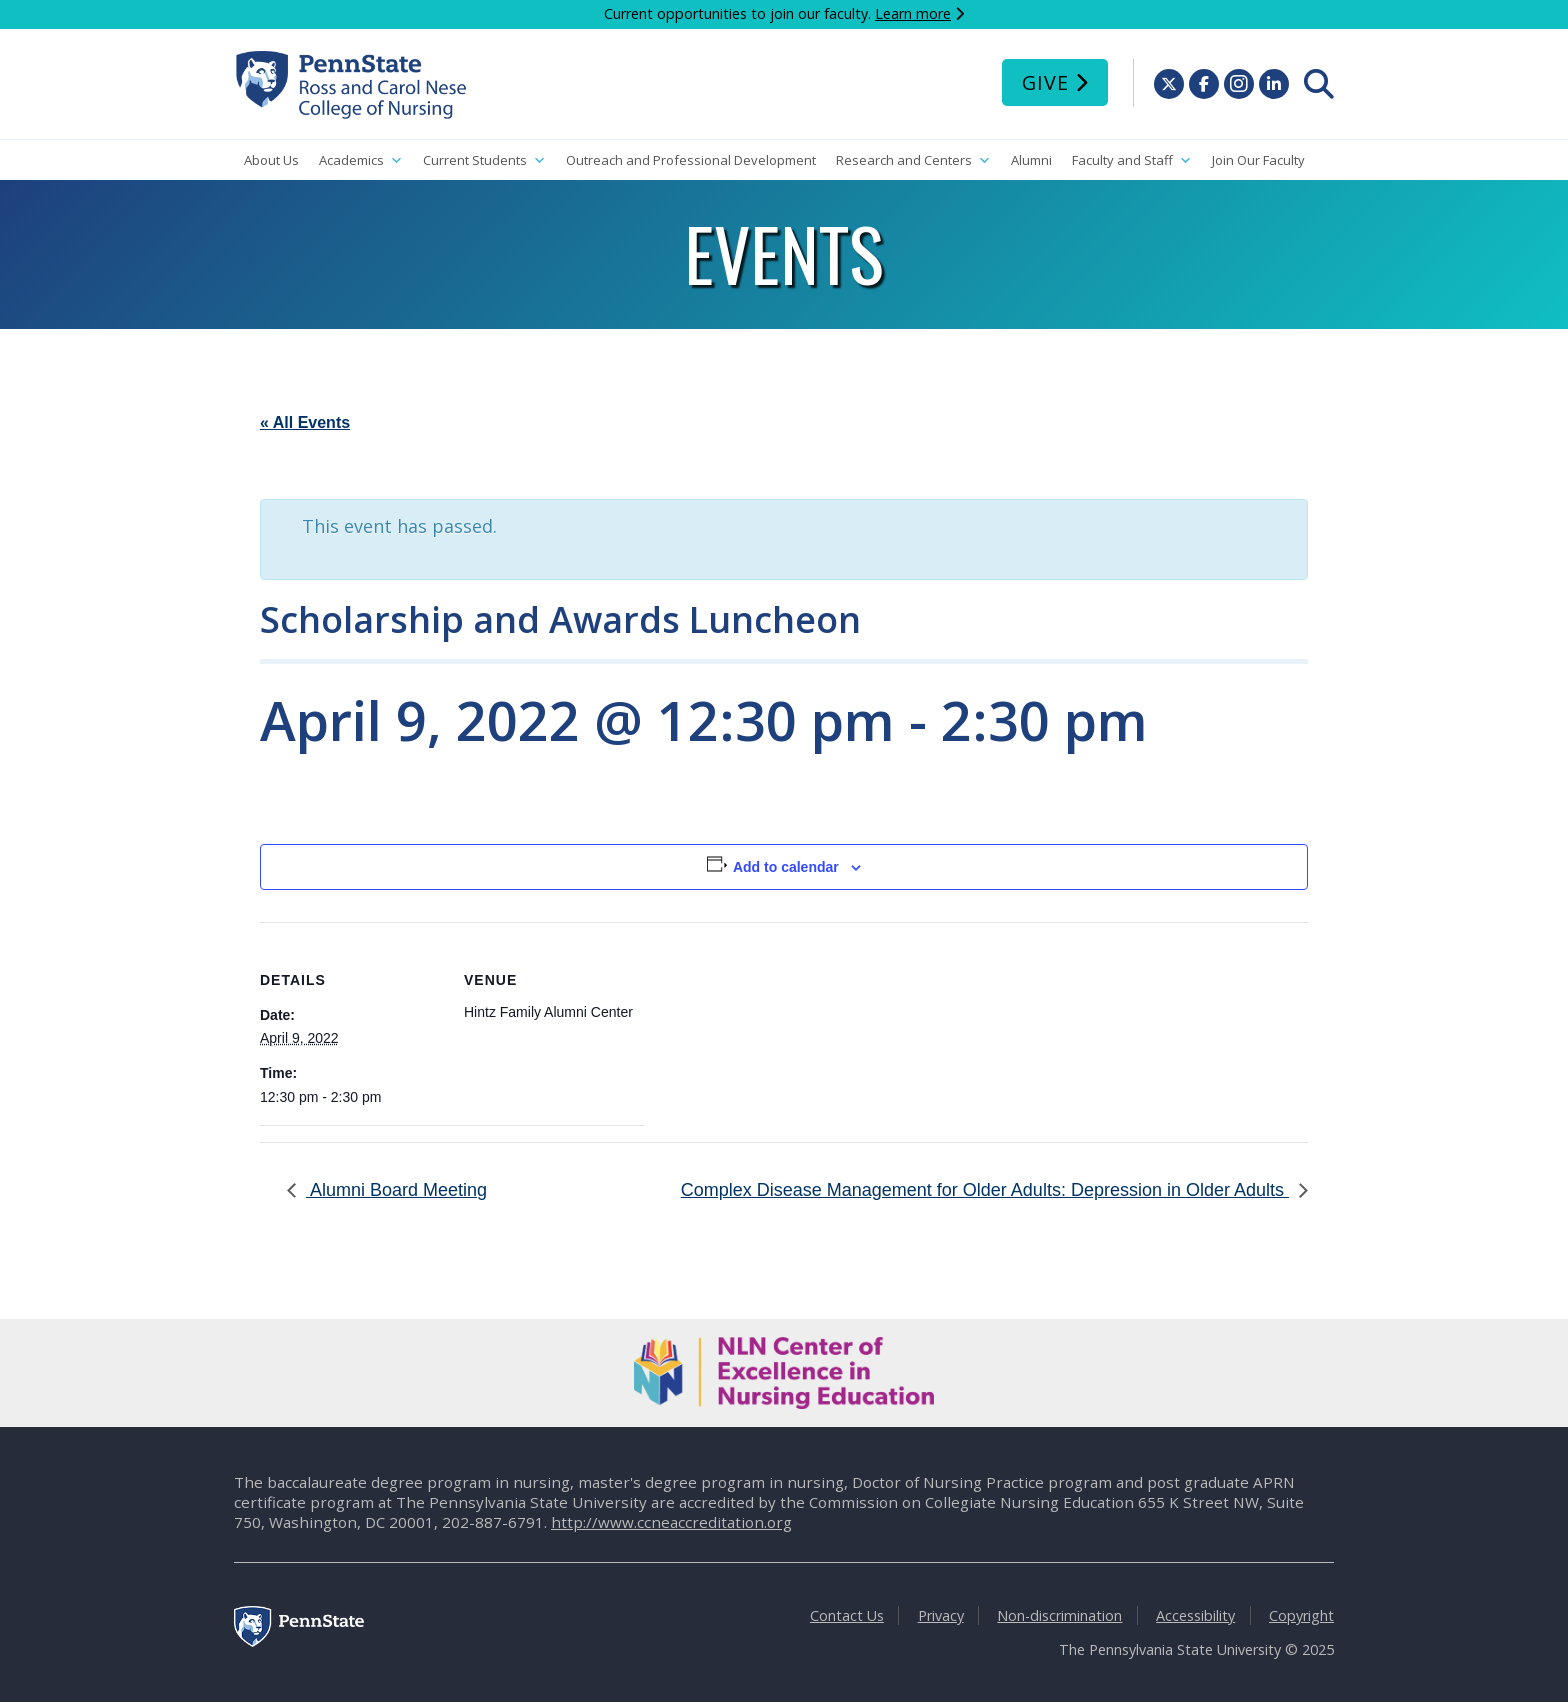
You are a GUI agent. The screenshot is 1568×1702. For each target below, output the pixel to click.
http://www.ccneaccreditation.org (671, 1522)
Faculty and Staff (1132, 160)
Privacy (941, 1615)
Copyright (1301, 1615)
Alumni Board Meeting (396, 1190)
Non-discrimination (1059, 1615)
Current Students (484, 160)
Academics (361, 160)
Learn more (913, 13)
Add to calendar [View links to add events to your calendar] (786, 867)
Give (1045, 82)
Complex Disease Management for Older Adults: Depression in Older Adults (985, 1190)
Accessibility (1195, 1615)
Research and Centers (913, 160)
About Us (271, 160)
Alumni (1031, 160)
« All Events (305, 422)
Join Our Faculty (1258, 160)
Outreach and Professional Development (691, 160)
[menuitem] (1319, 84)
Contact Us (847, 1615)
